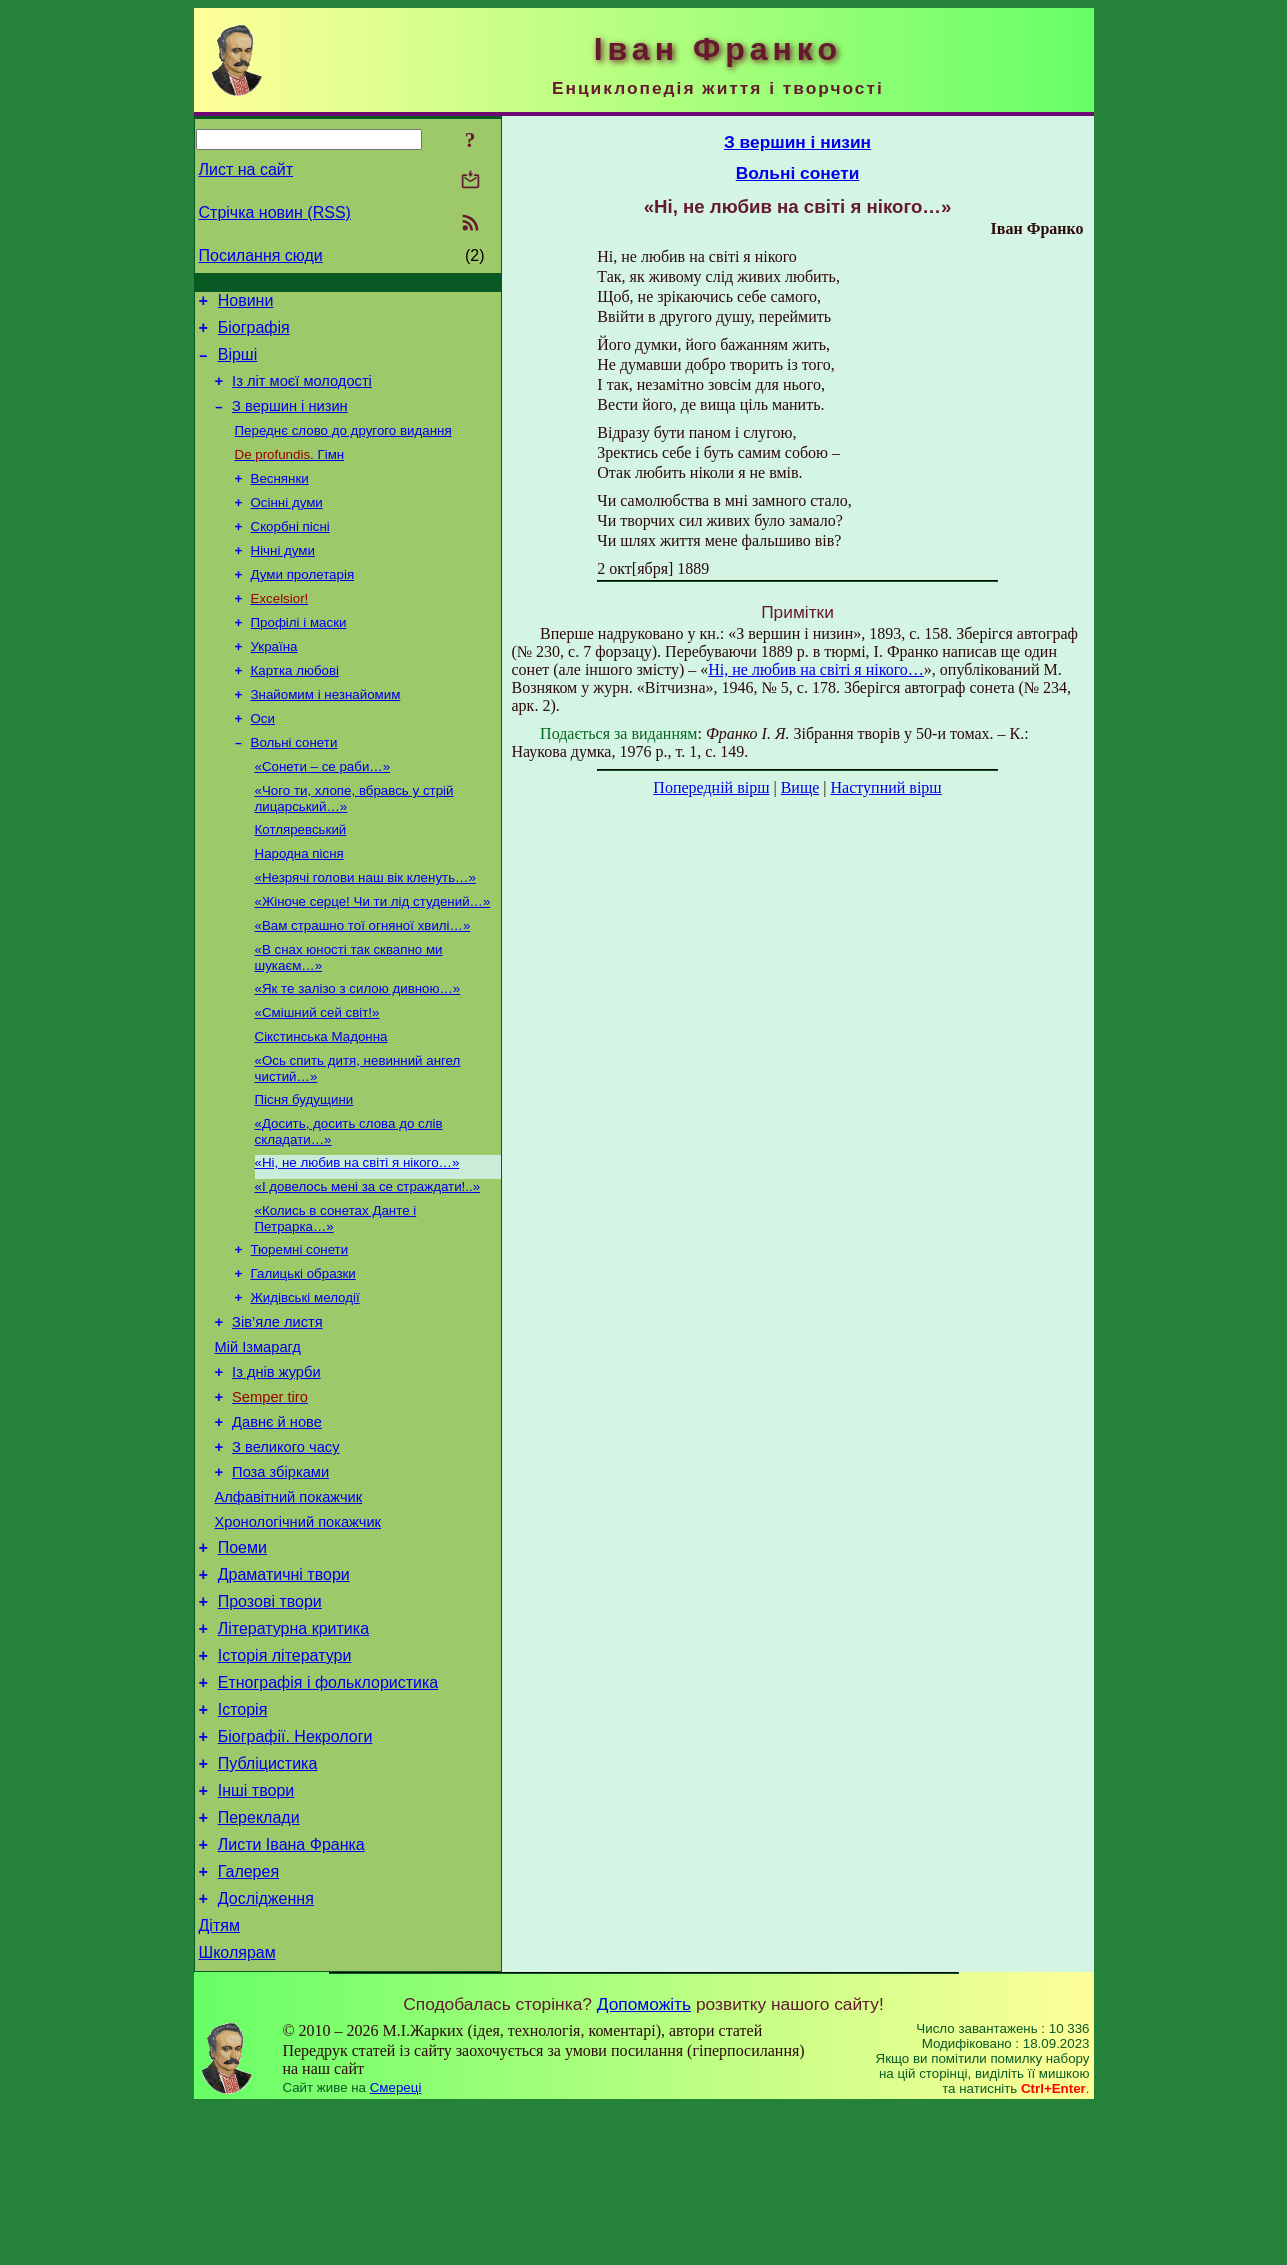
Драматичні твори (284, 1690)
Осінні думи (287, 525)
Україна (274, 681)
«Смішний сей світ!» (317, 1075)
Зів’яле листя (277, 1408)
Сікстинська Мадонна (321, 1101)
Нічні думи (283, 577)
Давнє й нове (277, 1520)
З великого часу (285, 1548)
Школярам (237, 2110)
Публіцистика (268, 1900)
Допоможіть (644, 2162)
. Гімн (290, 473)
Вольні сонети (294, 785)
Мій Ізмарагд (258, 1436)
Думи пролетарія (303, 603)
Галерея (248, 2020)
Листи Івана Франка (291, 1990)
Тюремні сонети (300, 1328)
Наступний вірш (886, 787)
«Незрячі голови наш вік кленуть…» (365, 930)
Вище (800, 787)
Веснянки (280, 499)
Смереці (396, 2245)
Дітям (219, 2080)
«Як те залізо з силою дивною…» (358, 1049)
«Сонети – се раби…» (323, 811)
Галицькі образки (303, 1354)
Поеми (242, 1660)
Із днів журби (276, 1464)
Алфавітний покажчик (289, 1604)
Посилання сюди (261, 255)
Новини (246, 303)
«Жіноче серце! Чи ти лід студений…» (373, 956)
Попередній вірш (711, 787)
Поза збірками (280, 1576)
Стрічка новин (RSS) (275, 212)
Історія (243, 1840)
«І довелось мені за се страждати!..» (368, 1261)
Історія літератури (285, 1780)
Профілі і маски (299, 655)
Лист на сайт (246, 169)
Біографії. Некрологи (295, 1870)
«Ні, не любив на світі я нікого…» (357, 1235)
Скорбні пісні (290, 551)
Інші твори (256, 1930)
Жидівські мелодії (305, 1380)
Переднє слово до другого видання (343, 447)
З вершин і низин (290, 421)
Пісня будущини (304, 1168)
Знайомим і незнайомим (326, 733)
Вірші (238, 363)
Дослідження (266, 2050)
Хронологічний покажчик (298, 1632)
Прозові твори (270, 1720)
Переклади (259, 1960)
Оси (263, 759)
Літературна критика (293, 1750)
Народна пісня (299, 904)
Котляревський (301, 878)
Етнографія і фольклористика (328, 1810)
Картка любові (295, 707)
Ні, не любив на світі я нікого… (816, 669)
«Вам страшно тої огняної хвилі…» (363, 982)
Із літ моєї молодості (302, 393)
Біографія (254, 333)
